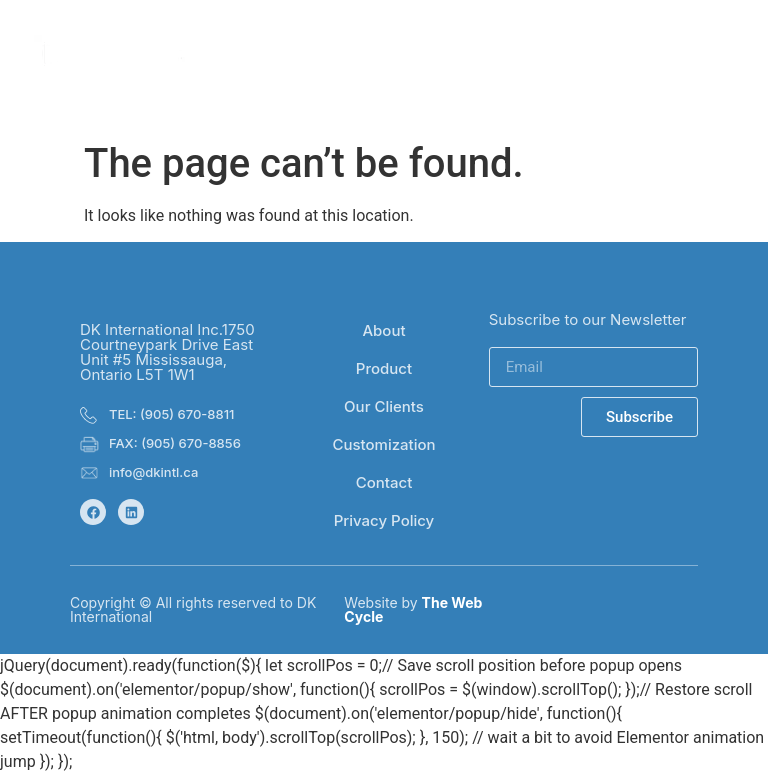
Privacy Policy (384, 520)
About (383, 330)
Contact (384, 482)
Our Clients (384, 406)
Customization (383, 444)
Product (384, 368)
